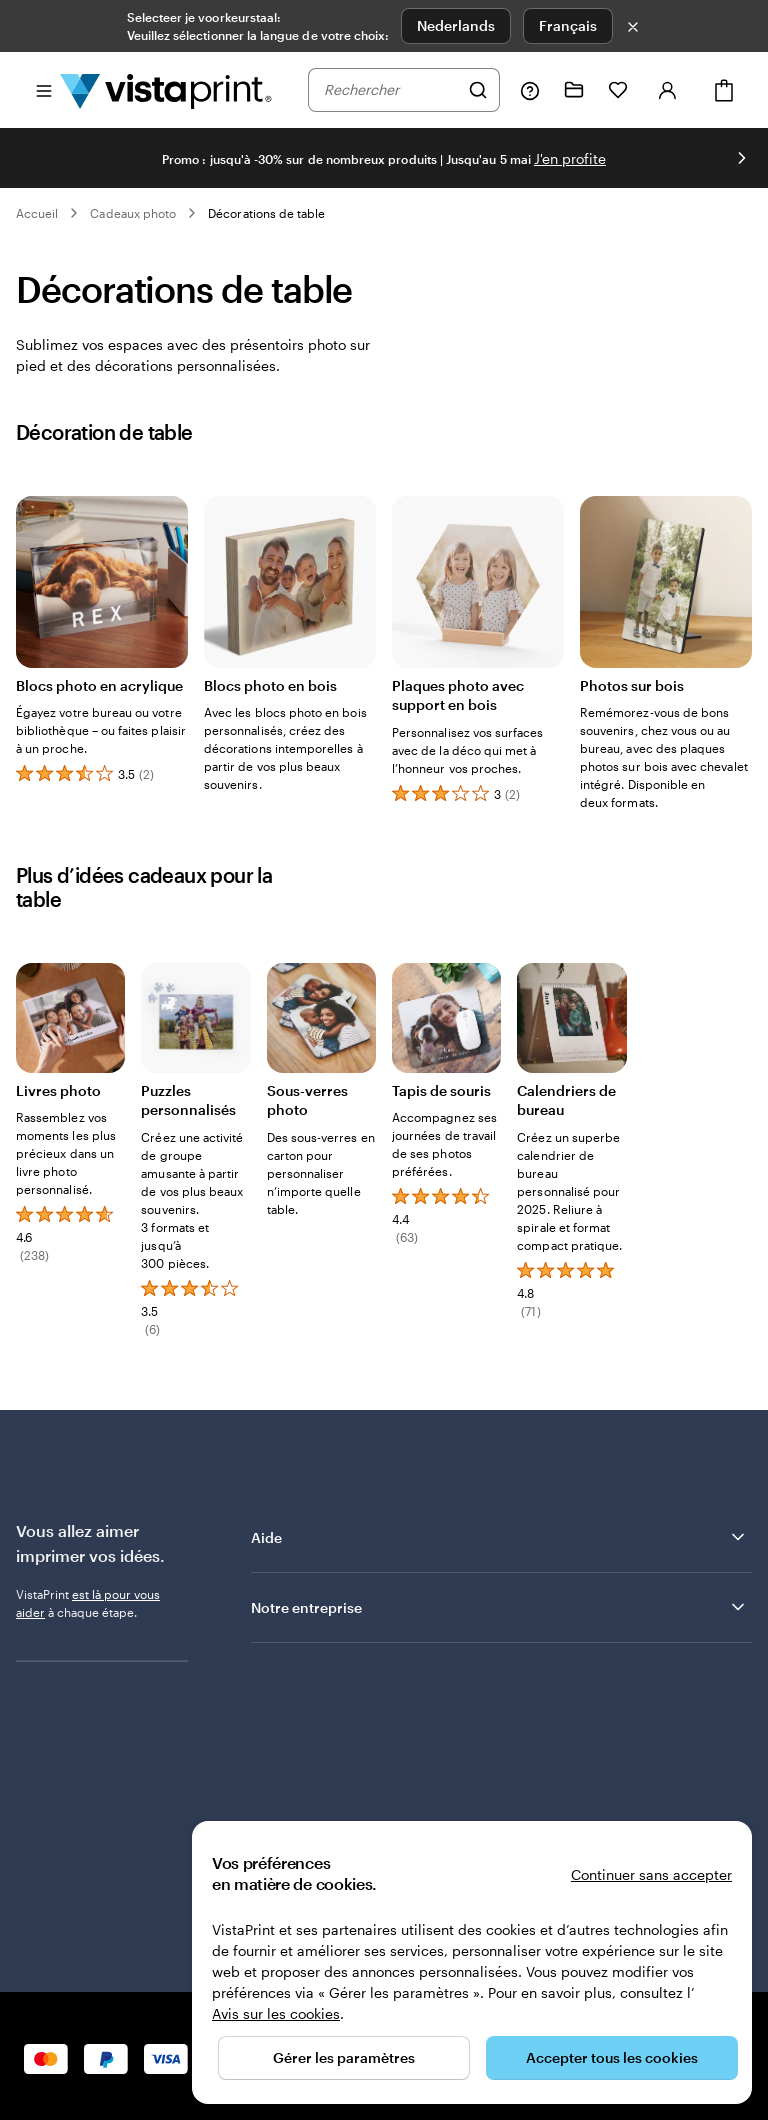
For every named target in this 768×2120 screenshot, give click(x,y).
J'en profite (570, 158)
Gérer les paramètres (344, 2057)
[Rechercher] (478, 90)
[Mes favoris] (618, 90)
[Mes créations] (574, 90)
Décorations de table (266, 213)
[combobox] (391, 90)
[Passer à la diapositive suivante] (742, 158)
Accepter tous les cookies (612, 2057)
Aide (499, 1537)
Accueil (37, 213)
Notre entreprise (499, 1607)
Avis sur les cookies (276, 2013)
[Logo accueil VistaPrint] (166, 90)
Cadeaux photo (133, 213)
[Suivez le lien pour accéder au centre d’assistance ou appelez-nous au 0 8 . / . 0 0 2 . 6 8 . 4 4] (530, 90)
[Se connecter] (668, 90)
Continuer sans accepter (651, 1874)
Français (568, 25)
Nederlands (456, 25)
